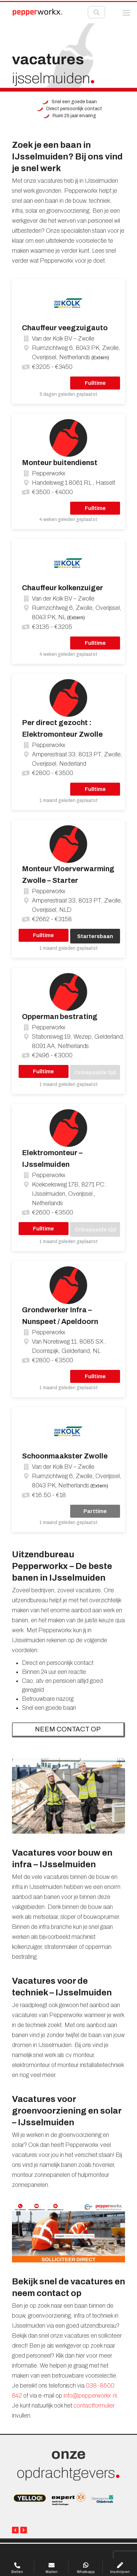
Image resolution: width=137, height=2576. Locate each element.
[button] (126, 13)
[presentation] (15, 2530)
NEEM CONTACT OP (68, 1729)
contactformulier (94, 2405)
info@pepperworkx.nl (90, 2395)
